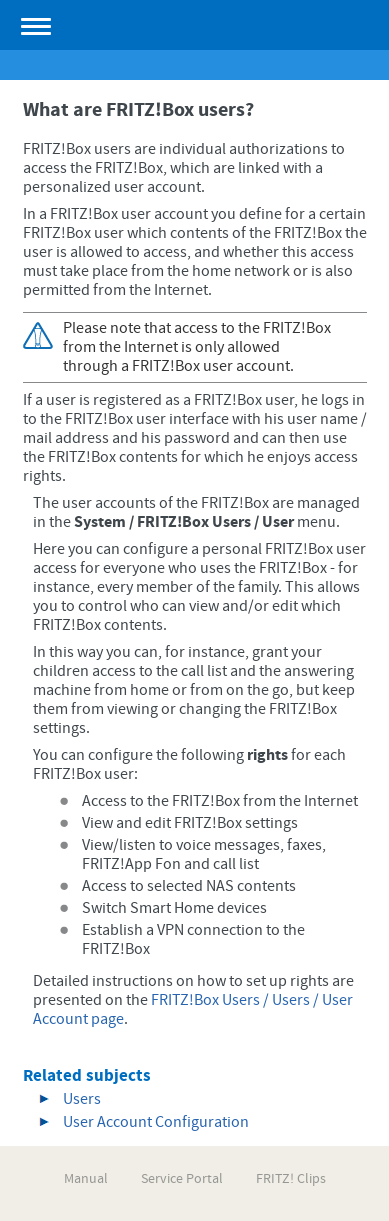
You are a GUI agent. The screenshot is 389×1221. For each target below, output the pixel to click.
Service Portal (182, 1179)
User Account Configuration (156, 1122)
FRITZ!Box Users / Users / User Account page (193, 1009)
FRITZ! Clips (291, 1179)
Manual (86, 1179)
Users (82, 1099)
